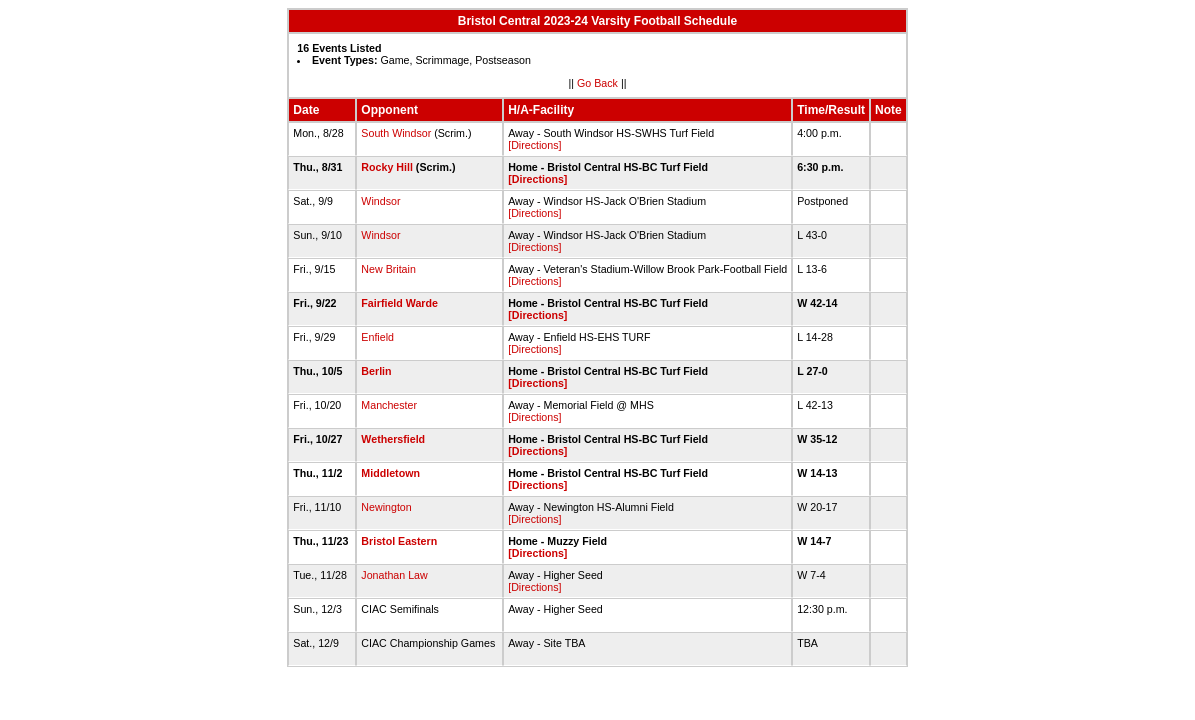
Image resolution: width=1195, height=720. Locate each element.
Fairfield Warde (399, 303)
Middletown (390, 473)
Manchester (389, 405)
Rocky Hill (387, 167)
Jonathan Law (394, 575)
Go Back (597, 83)
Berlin (376, 371)
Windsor (380, 201)
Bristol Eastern (399, 541)
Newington (386, 507)
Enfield (377, 337)
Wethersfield (393, 439)
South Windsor (396, 133)
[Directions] (534, 145)
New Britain (388, 269)
